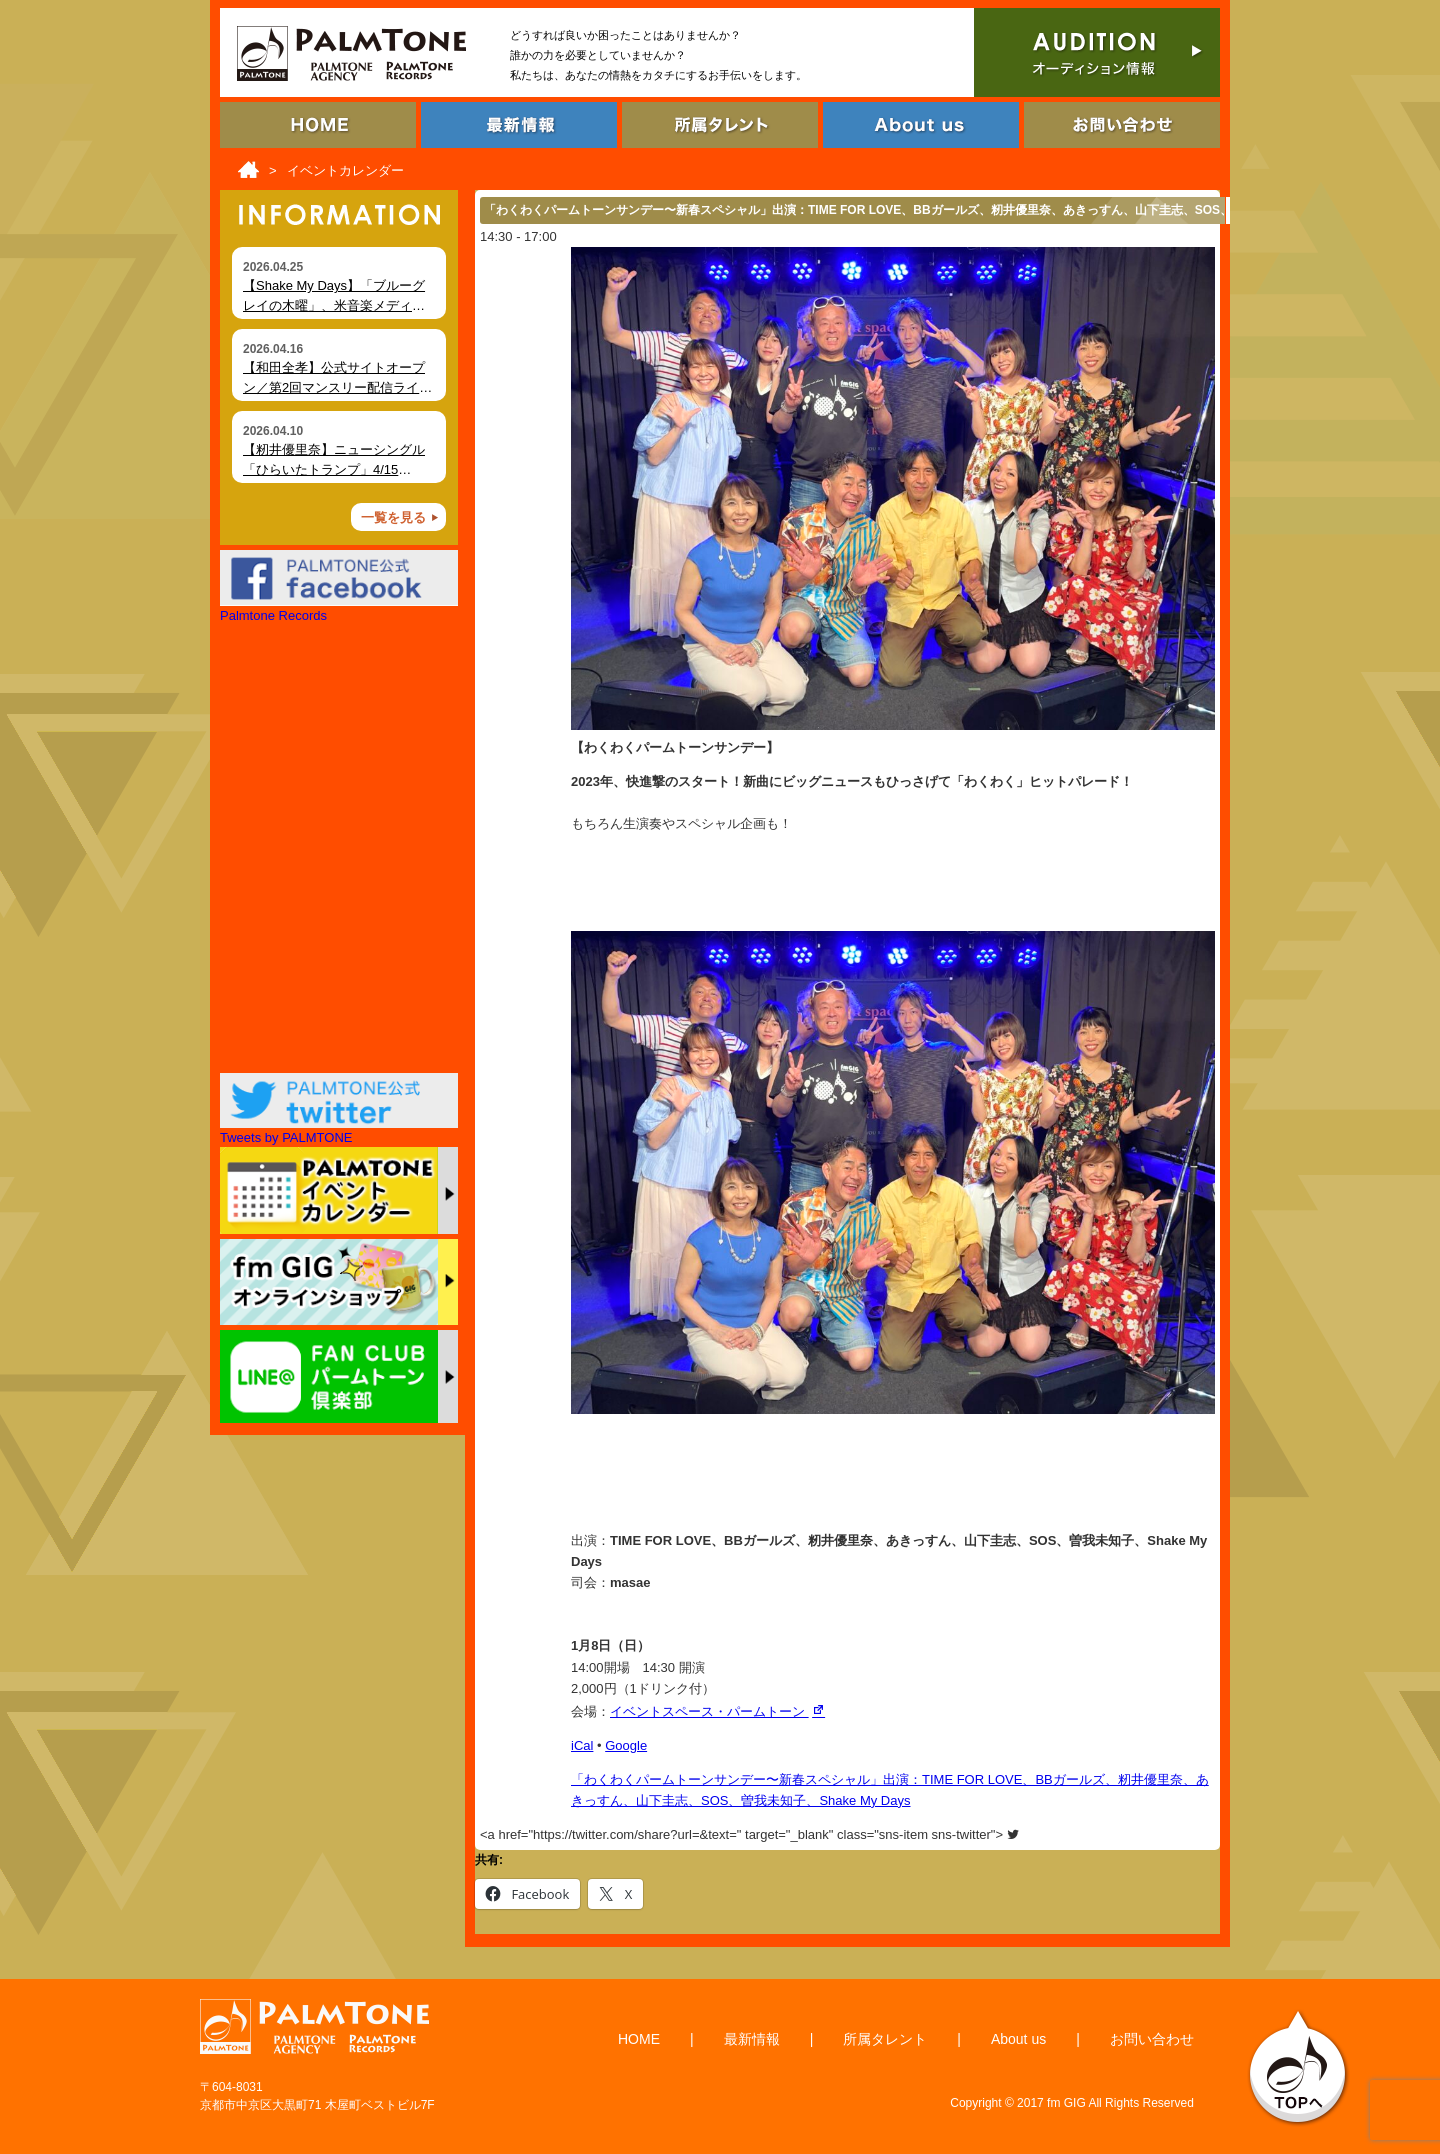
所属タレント (885, 2039)
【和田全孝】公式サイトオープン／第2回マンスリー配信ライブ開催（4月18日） (337, 387)
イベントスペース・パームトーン (719, 1711)
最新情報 (752, 2039)
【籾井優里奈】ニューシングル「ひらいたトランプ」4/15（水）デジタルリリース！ (334, 469)
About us (1018, 2039)
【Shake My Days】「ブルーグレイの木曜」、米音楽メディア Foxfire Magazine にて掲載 (334, 305)
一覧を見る (393, 517)
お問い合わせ (1152, 2039)
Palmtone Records (273, 615)
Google (626, 1745)
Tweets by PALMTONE (286, 1137)
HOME (639, 2039)
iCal (582, 1745)
